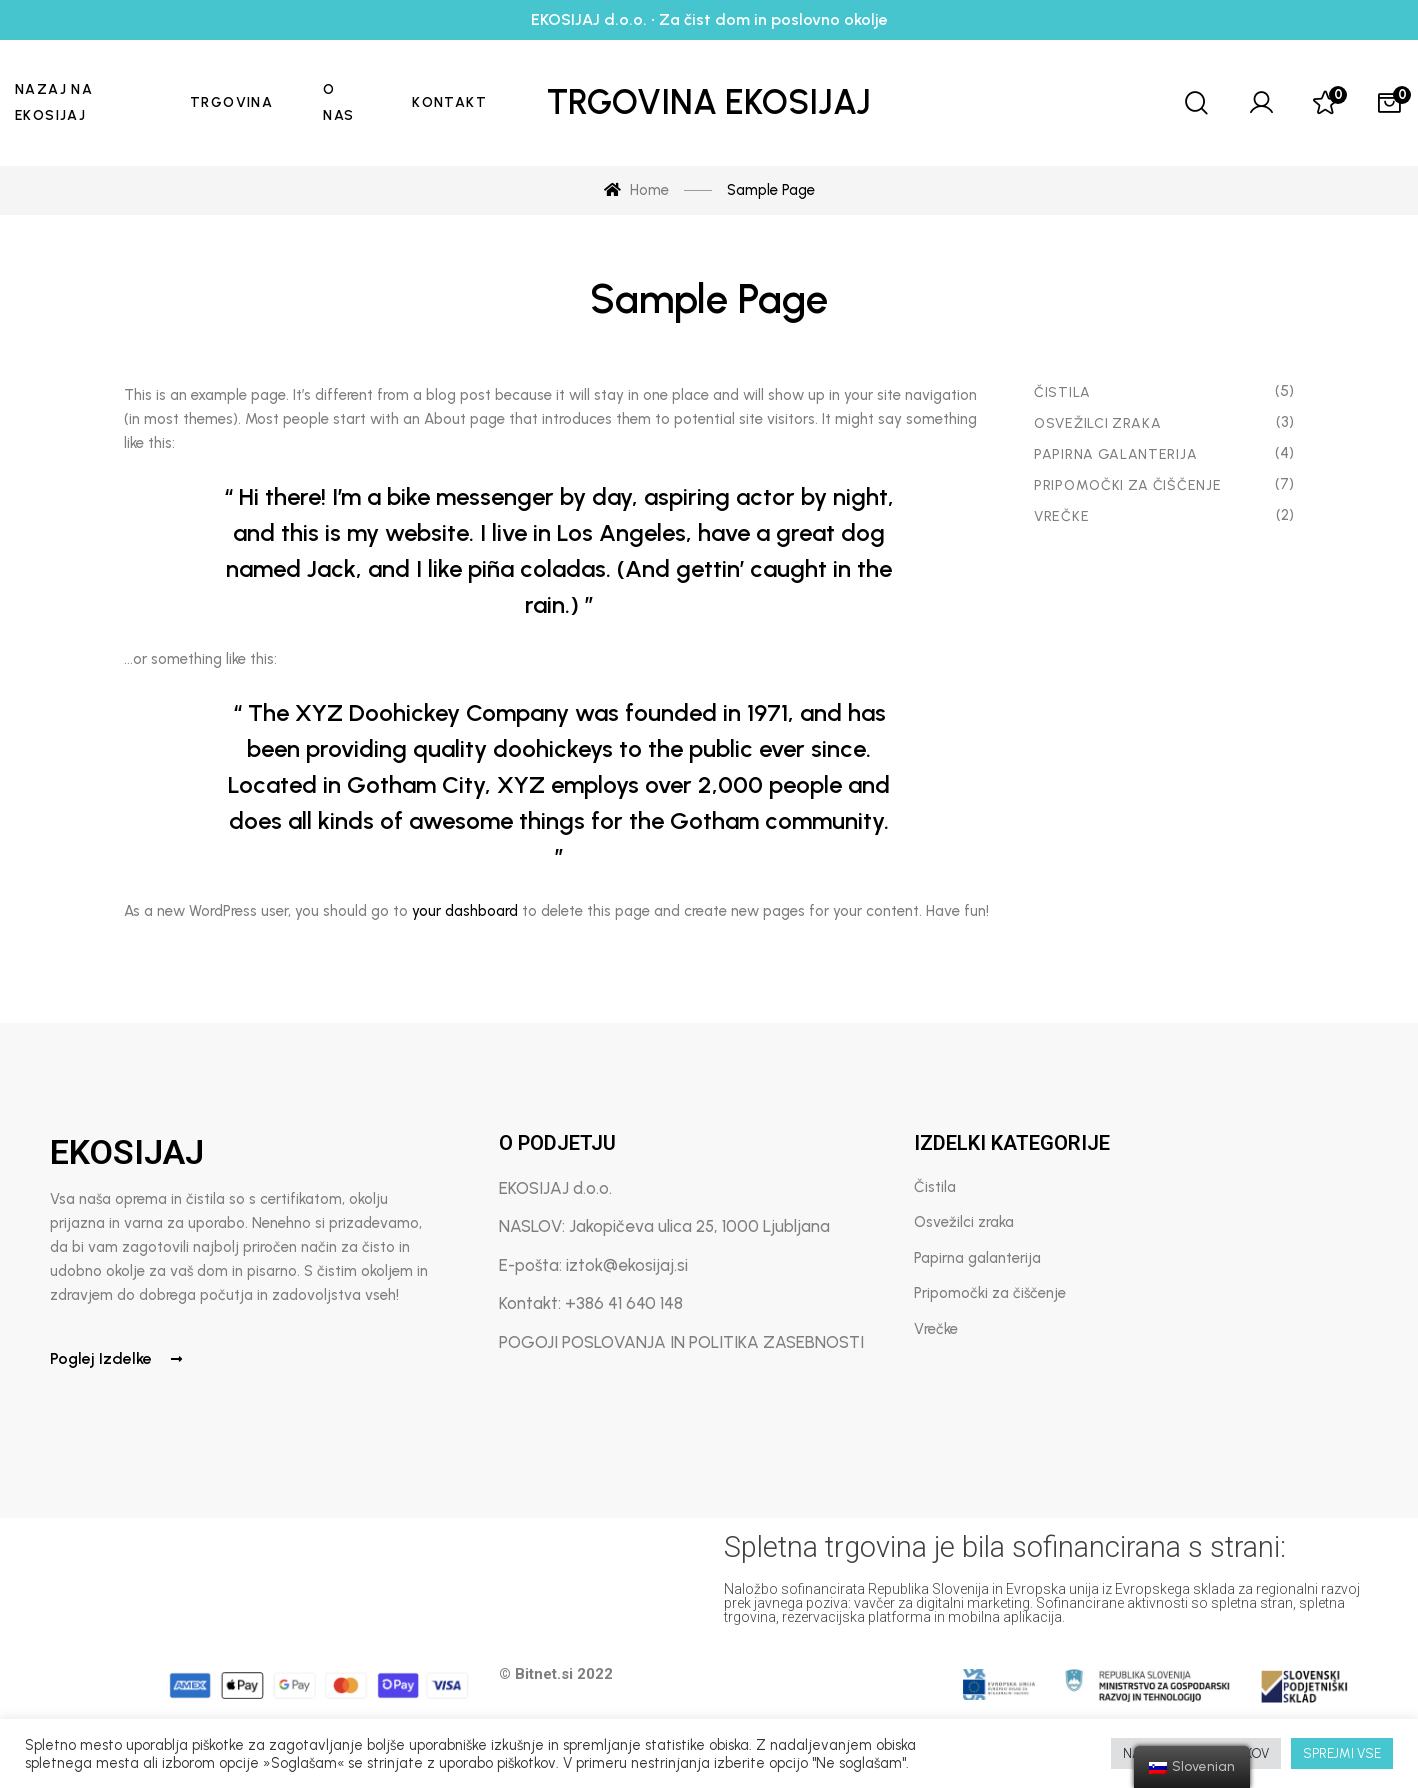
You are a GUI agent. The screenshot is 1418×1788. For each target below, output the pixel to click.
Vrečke (1061, 516)
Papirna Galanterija (1115, 454)
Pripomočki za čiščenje (1127, 485)
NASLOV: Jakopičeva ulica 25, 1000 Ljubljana (664, 1226)
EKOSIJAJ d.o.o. (555, 1188)
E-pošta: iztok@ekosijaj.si (593, 1265)
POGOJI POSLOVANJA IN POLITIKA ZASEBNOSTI (681, 1342)
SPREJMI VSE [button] (1342, 1753)
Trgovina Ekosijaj (709, 102)
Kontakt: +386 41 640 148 (591, 1303)
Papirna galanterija (977, 1258)
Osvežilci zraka (1098, 423)
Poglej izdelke (116, 1358)
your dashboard (465, 911)
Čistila (1062, 392)
